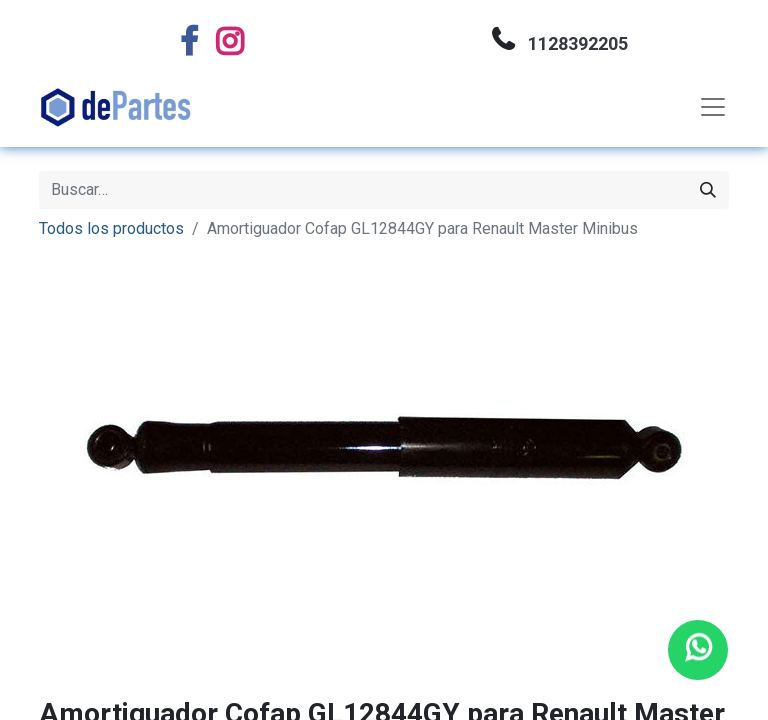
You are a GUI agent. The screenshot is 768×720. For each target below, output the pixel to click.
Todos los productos (111, 228)
